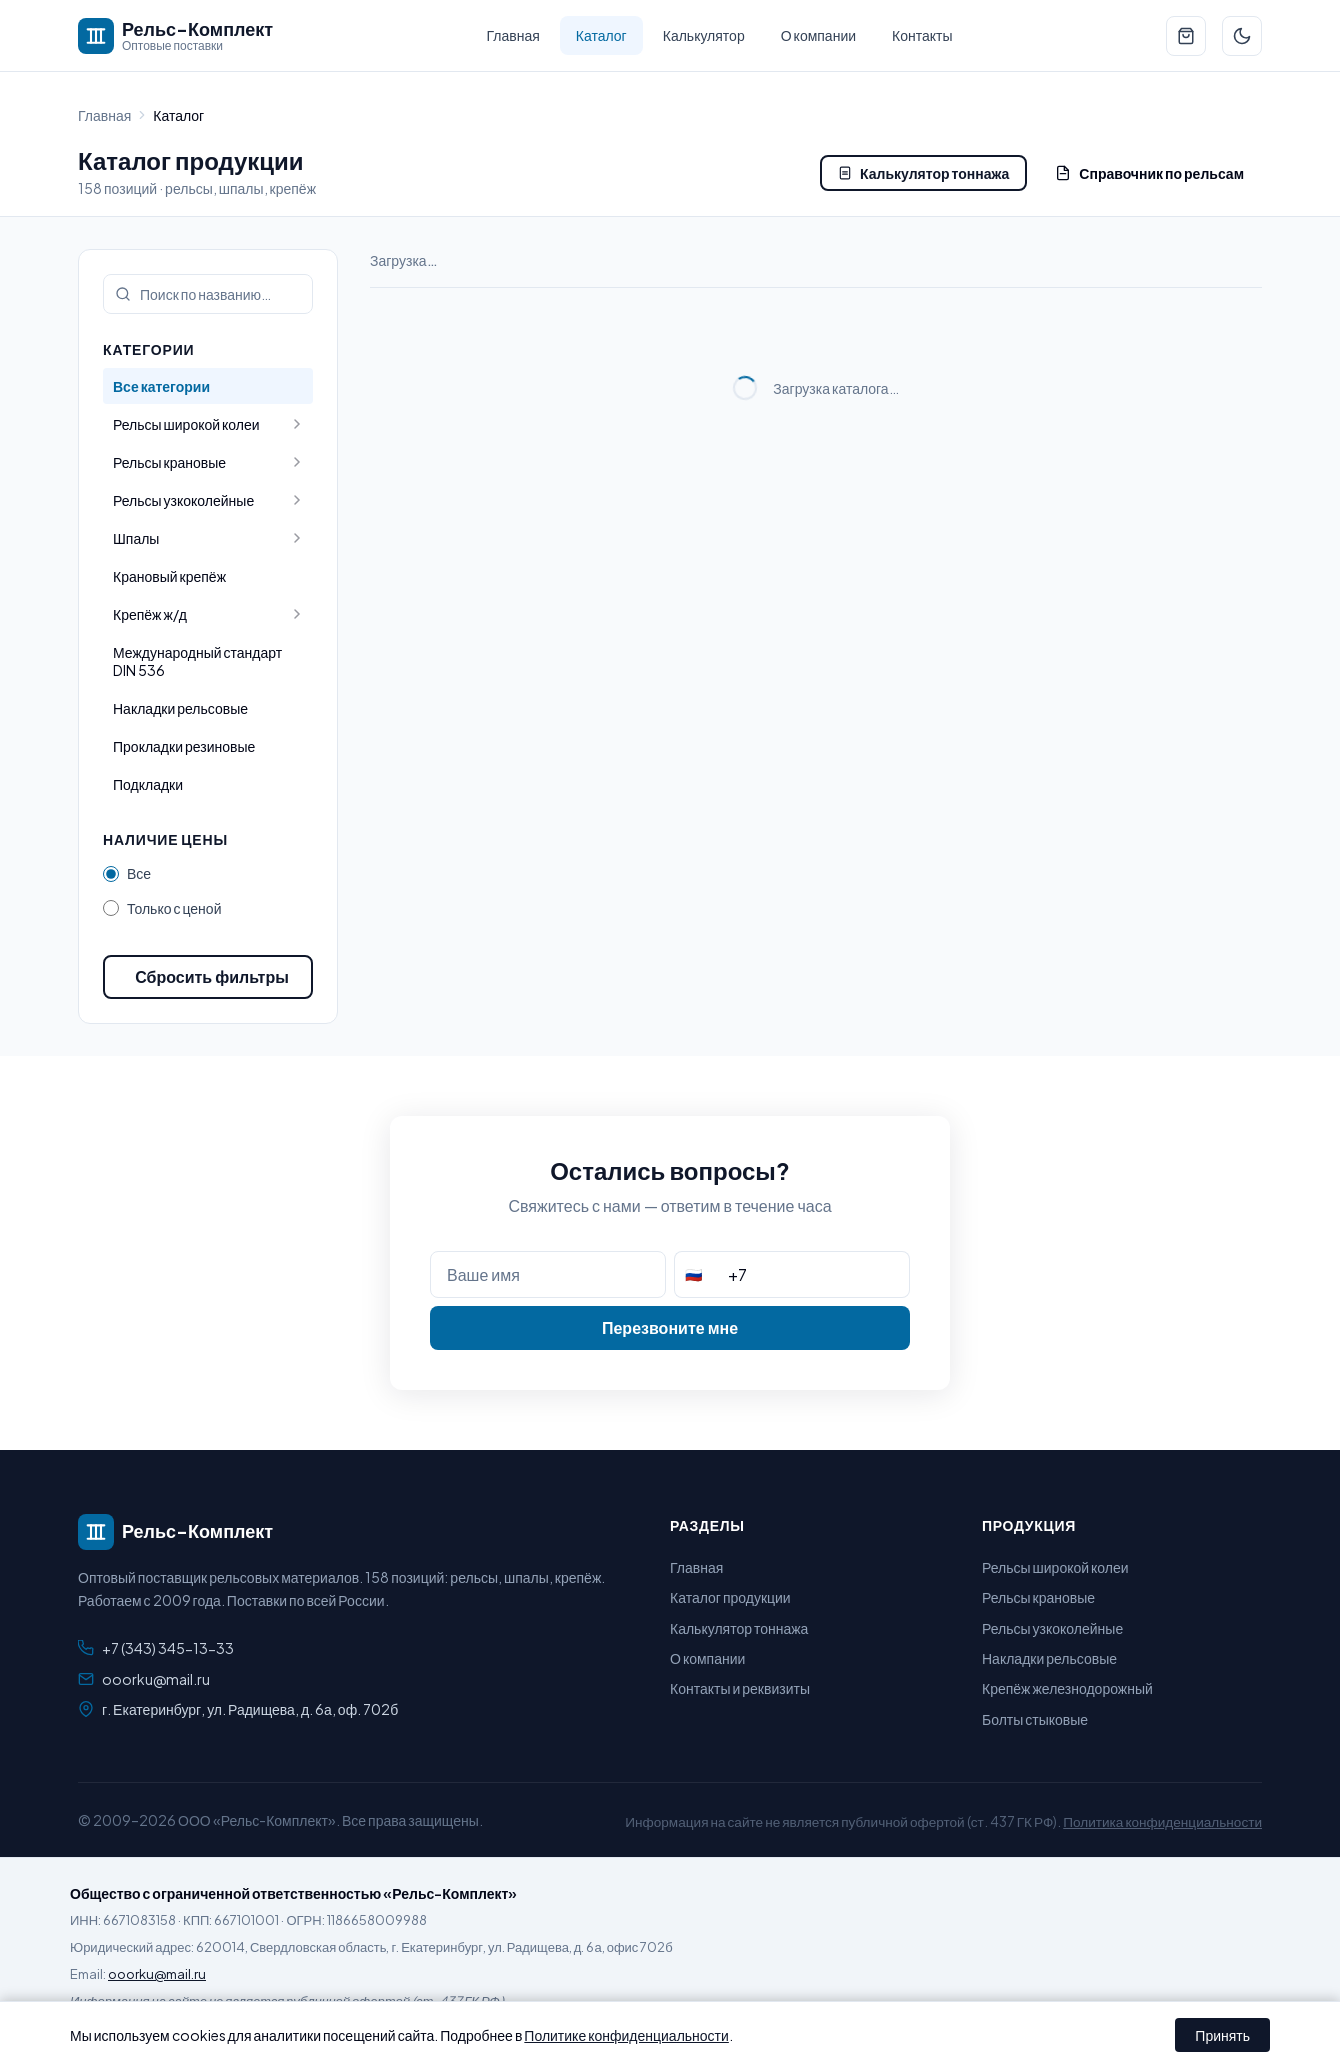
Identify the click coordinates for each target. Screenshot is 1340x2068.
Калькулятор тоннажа (923, 173)
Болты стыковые (1035, 1719)
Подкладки (148, 784)
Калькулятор (704, 35)
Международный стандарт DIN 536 (197, 661)
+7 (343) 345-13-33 (168, 1648)
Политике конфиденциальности (626, 2035)
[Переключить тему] (1242, 36)
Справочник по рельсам (1149, 173)
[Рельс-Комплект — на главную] (175, 36)
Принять (1222, 2035)
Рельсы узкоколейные (1052, 1628)
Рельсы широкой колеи (1055, 1567)
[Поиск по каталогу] (208, 294)
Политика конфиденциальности (1162, 1821)
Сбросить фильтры (212, 976)
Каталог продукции (730, 1597)
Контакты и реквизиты (740, 1688)
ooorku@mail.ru (156, 1679)
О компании (818, 35)
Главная (513, 35)
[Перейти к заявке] (1186, 36)
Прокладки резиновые (184, 746)
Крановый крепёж (169, 576)
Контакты (922, 35)
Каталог (601, 35)
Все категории (161, 386)
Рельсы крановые (1038, 1597)
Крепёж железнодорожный (1067, 1688)
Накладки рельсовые (180, 708)
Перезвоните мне (670, 1327)
